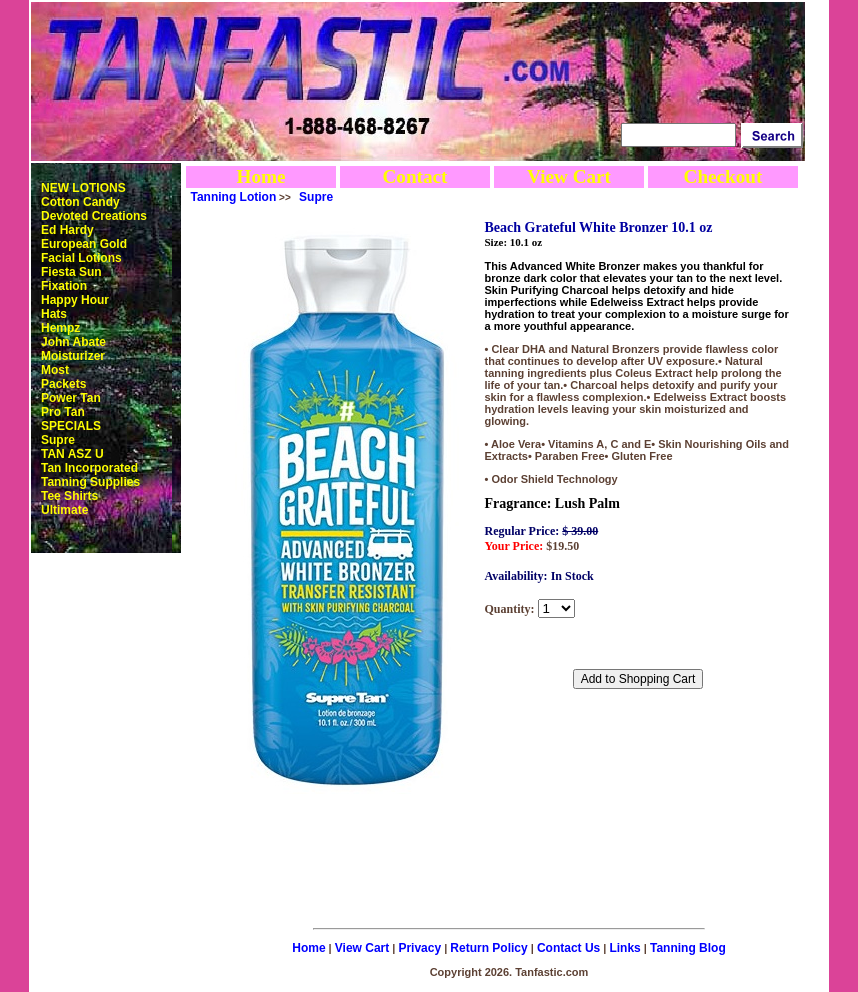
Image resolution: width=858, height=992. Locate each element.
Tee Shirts (69, 496)
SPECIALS (71, 426)
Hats (54, 314)
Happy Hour (75, 300)
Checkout (723, 176)
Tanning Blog (688, 948)
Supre (58, 440)
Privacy (419, 948)
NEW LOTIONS (83, 188)
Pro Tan (63, 412)
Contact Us (568, 948)
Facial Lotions (81, 258)
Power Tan (71, 398)
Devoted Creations (94, 216)
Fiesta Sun (71, 272)
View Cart (569, 176)
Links (624, 948)
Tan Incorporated (89, 468)
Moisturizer (73, 356)
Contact (414, 176)
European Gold (84, 244)
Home (260, 176)
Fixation (64, 286)
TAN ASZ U (72, 454)
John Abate (73, 342)
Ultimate (64, 510)
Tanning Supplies (90, 482)
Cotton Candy (80, 202)
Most (55, 370)
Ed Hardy (67, 230)
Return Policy (488, 948)
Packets (63, 384)
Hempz (60, 328)
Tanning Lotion (234, 197)
